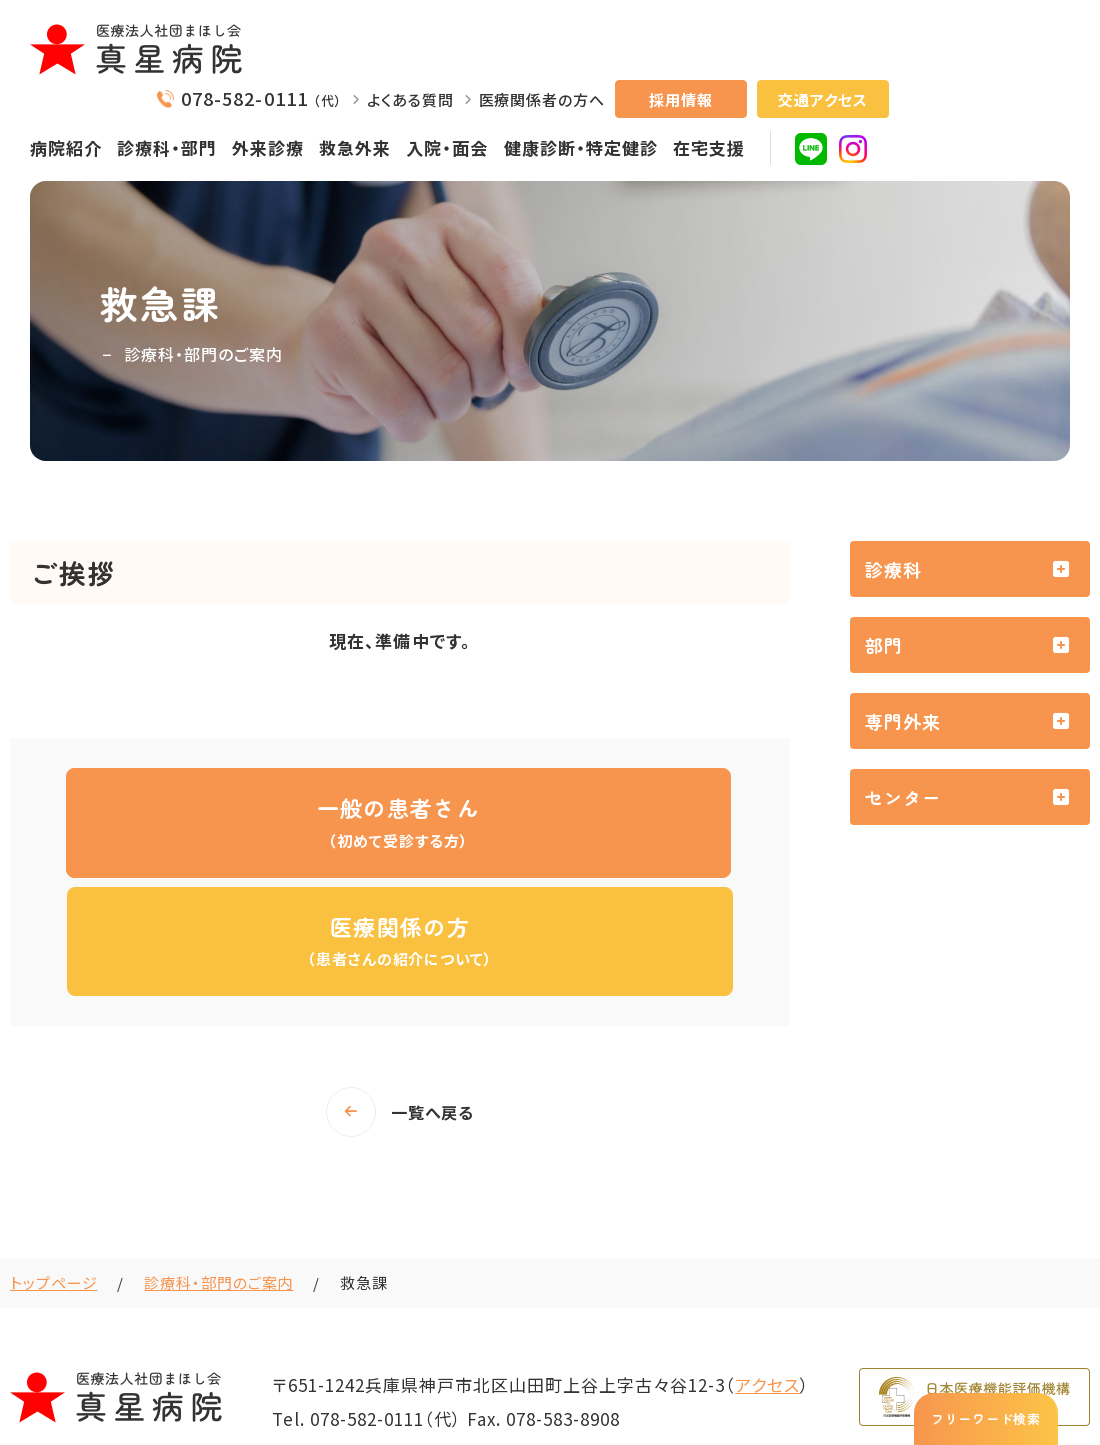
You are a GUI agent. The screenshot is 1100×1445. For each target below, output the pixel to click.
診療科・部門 (167, 147)
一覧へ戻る (433, 994)
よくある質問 (410, 99)
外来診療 (268, 147)
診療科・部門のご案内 (218, 1164)
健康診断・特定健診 (581, 147)
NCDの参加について (770, 1369)
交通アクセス (822, 99)
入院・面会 (447, 147)
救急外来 (355, 147)
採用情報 (681, 99)
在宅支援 (709, 147)
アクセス (767, 1266)
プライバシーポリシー (925, 1369)
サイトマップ (1054, 1369)
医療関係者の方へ (542, 99)
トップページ (53, 1164)
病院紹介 (66, 147)
